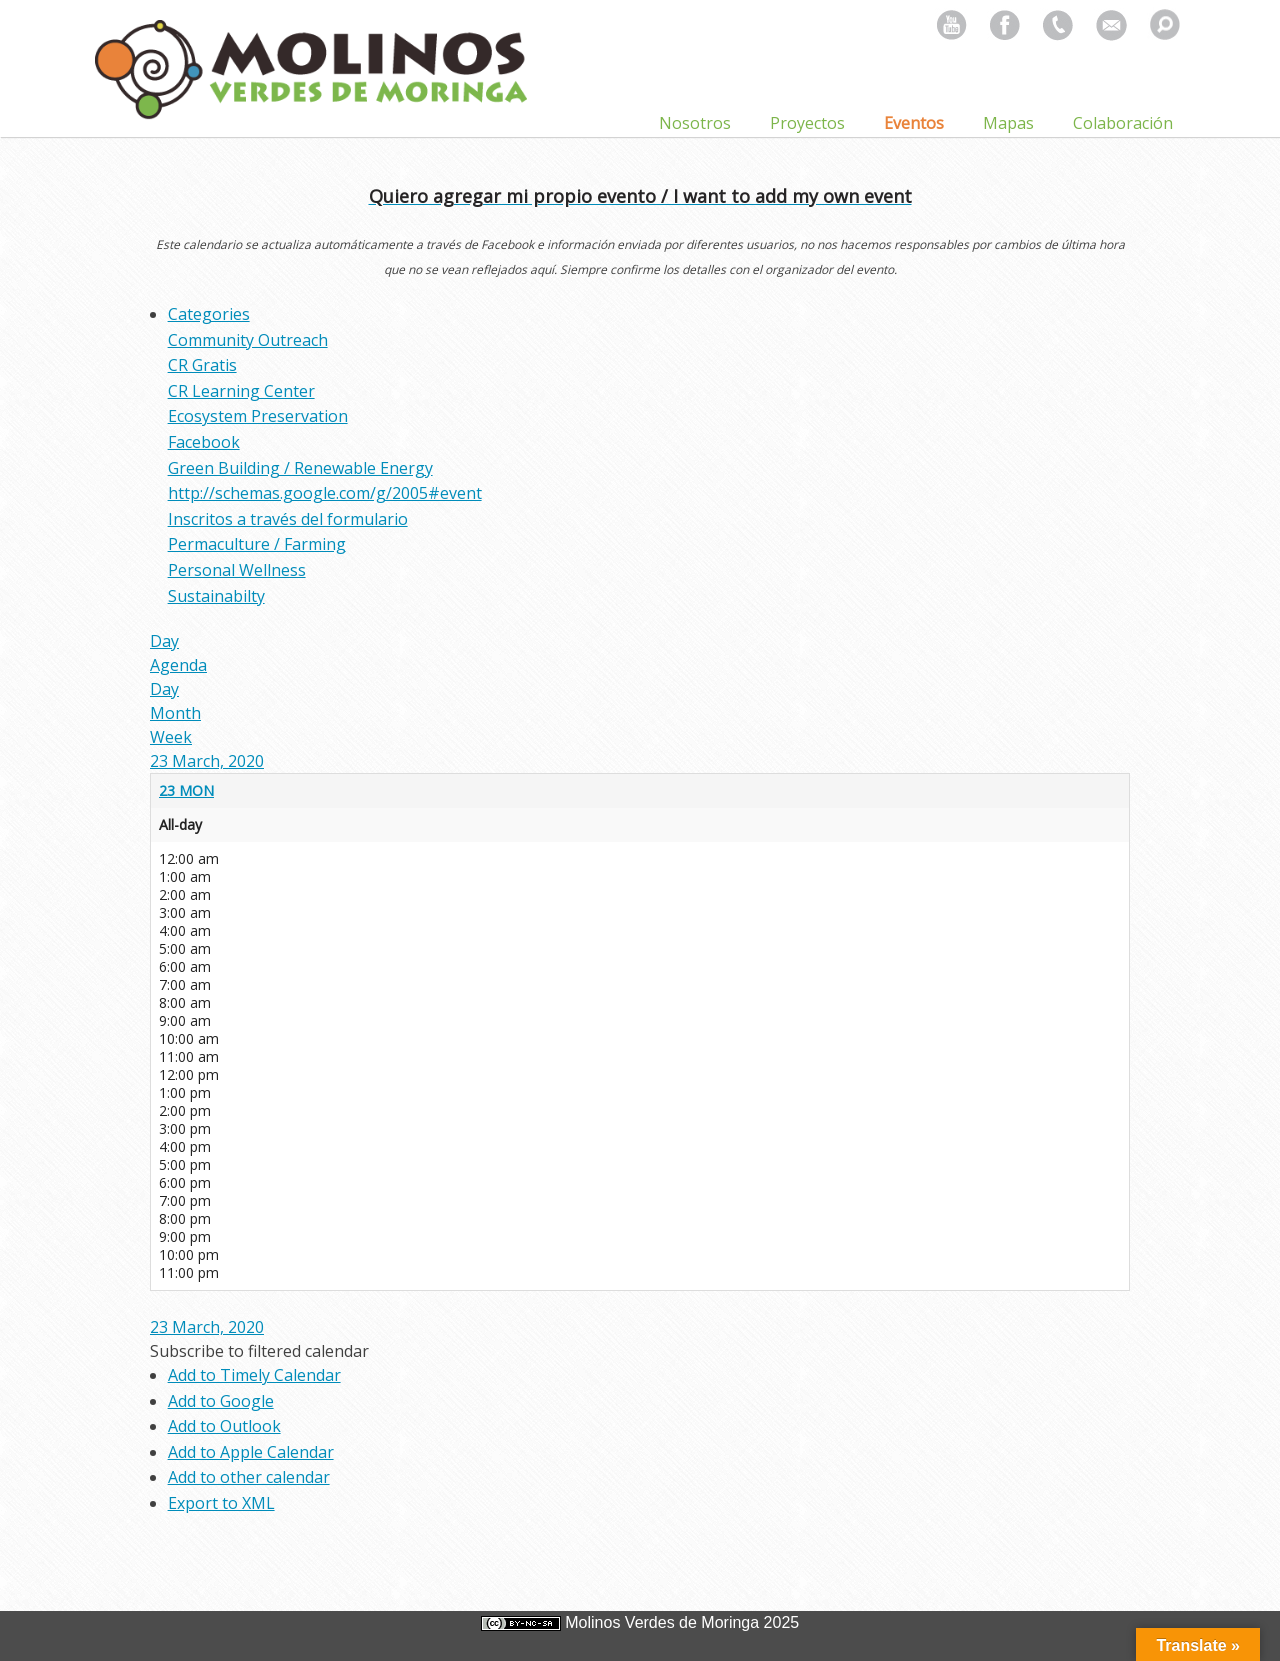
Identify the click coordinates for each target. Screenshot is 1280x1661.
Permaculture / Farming (257, 544)
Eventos (914, 123)
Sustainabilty (216, 596)
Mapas (1008, 123)
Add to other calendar (249, 1477)
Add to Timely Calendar (254, 1375)
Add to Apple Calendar (251, 1452)
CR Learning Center (241, 391)
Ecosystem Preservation (258, 416)
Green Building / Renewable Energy (300, 468)
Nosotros (695, 123)
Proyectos (807, 123)
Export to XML (221, 1503)
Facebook (204, 442)
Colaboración (1123, 123)
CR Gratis (202, 365)
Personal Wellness (237, 570)
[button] (259, 1351)
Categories (209, 314)
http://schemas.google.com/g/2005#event (325, 493)
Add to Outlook (224, 1426)
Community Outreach (248, 340)
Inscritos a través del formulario (288, 519)
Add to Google (221, 1401)
